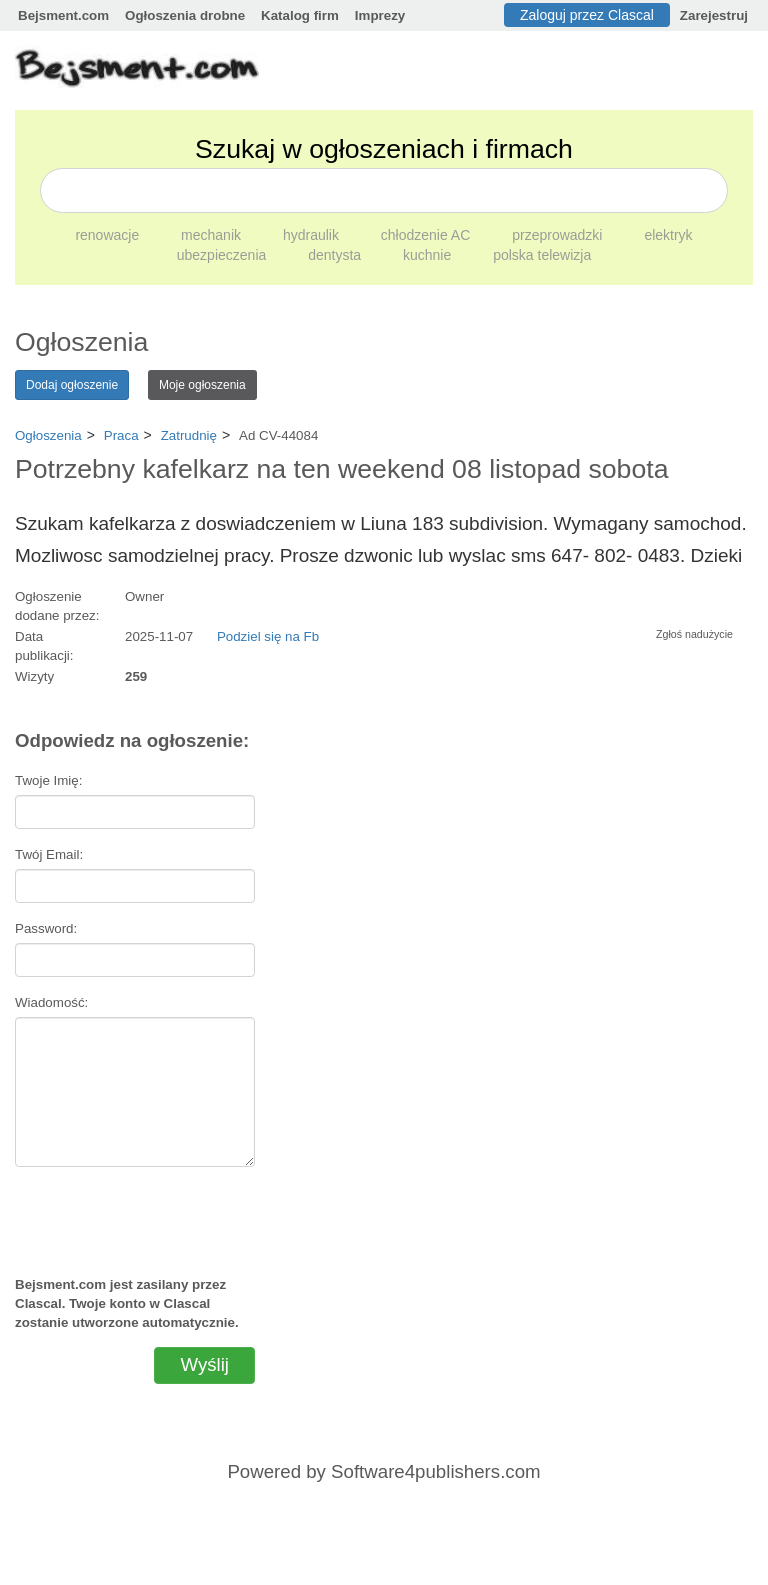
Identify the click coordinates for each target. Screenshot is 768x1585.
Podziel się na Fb (268, 636)
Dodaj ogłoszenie (72, 385)
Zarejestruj (714, 15)
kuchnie (429, 255)
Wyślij (204, 1364)
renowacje (109, 235)
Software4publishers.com (435, 1471)
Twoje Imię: (48, 780)
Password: (46, 928)
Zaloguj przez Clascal (587, 15)
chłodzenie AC (427, 235)
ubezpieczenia (223, 255)
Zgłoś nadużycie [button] (694, 634)
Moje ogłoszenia (202, 385)
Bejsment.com (63, 15)
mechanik (213, 235)
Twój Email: (49, 854)
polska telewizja (542, 255)
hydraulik (313, 235)
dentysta (336, 255)
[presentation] (135, 1213)
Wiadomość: (51, 1002)
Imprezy (380, 15)
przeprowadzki (559, 235)
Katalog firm (300, 15)
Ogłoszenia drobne (185, 15)
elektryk (668, 235)
